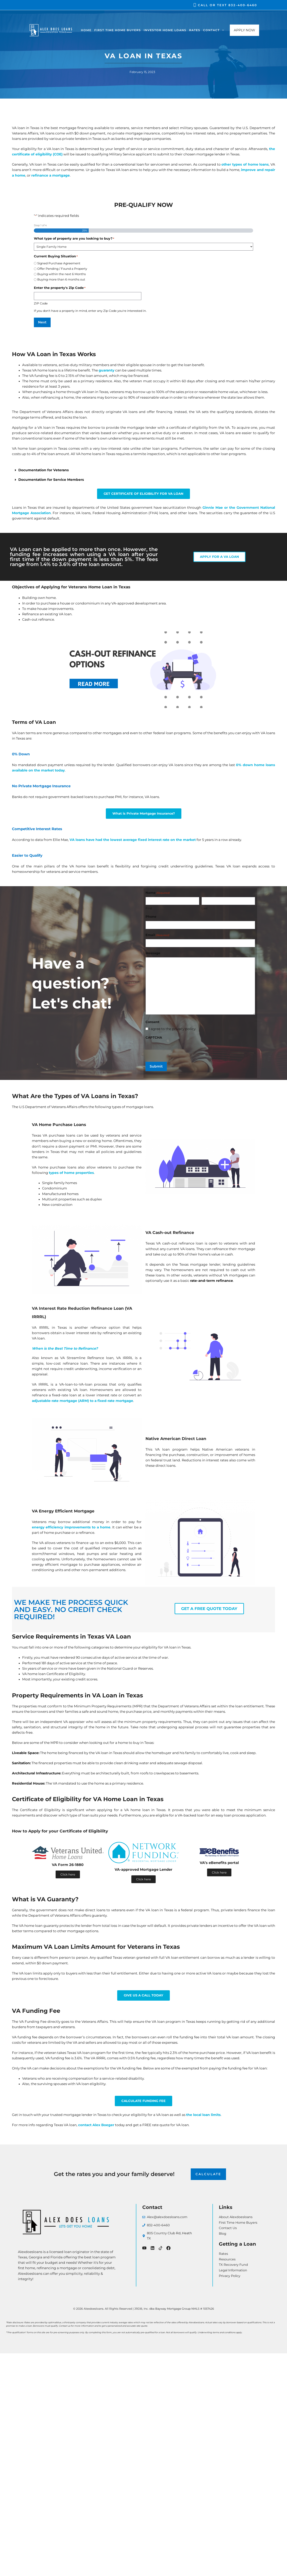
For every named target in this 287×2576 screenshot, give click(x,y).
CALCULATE (208, 2174)
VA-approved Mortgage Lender (143, 1869)
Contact (214, 30)
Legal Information (233, 2270)
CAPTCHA (153, 1037)
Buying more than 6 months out (61, 279)
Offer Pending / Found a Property (62, 269)
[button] (143, 470)
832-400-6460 (242, 5)
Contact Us (228, 2228)
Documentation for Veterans (43, 470)
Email (157, 935)
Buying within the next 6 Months (61, 274)
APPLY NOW (244, 30)
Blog (222, 2233)
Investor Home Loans (165, 30)
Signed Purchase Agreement (58, 263)
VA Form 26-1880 (68, 1865)
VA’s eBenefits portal (219, 1863)
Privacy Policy (229, 2276)
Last (204, 908)
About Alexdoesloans (236, 2217)
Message (152, 953)
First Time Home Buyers (117, 30)
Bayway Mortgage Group (173, 2308)
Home (86, 30)
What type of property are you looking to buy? (74, 239)
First (148, 908)
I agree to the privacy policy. (172, 1029)
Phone (150, 917)
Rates (194, 30)
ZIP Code (41, 303)
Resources (227, 2259)
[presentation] (175, 1049)
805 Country (157, 2233)
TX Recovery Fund (233, 2265)
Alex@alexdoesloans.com (167, 2217)
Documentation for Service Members (51, 480)
